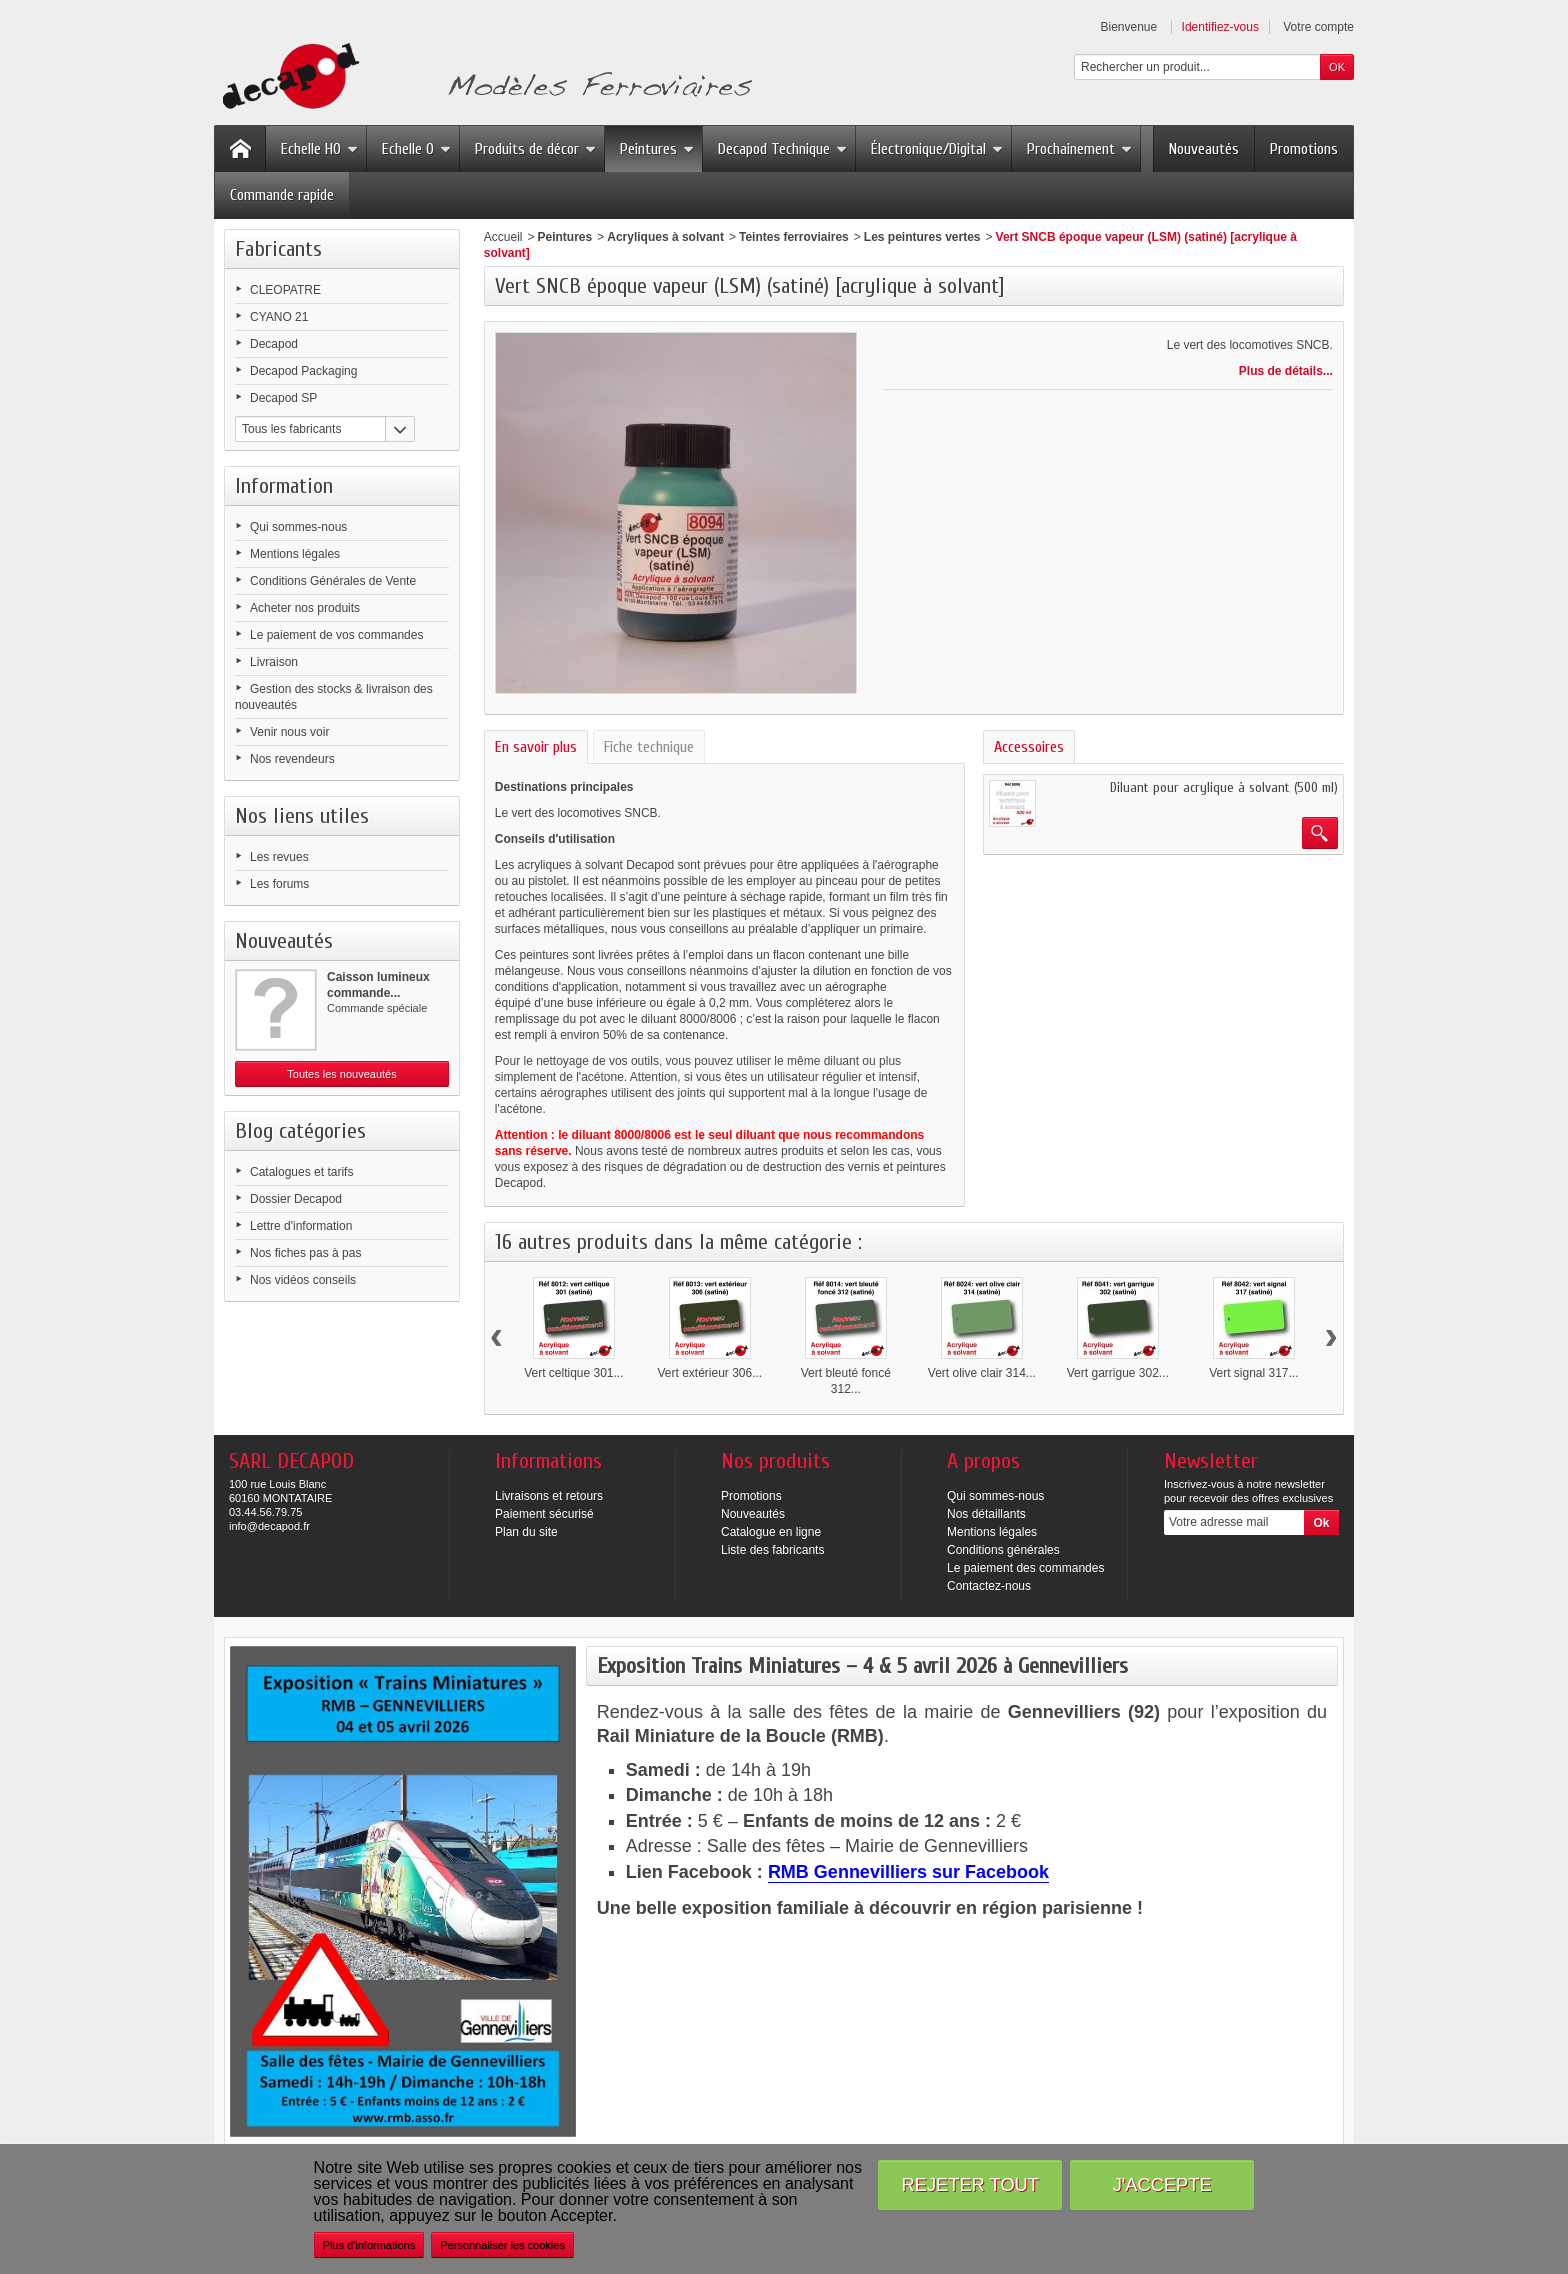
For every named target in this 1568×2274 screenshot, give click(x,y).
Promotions (1304, 149)
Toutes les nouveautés (341, 1074)
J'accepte (1162, 2184)
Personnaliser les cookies (502, 2245)
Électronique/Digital (937, 149)
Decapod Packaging (303, 371)
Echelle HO (319, 149)
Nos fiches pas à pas (305, 1253)
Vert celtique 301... (573, 1373)
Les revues (279, 857)
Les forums (279, 884)
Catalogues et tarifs (301, 1172)
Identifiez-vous (1220, 27)
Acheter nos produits (305, 608)
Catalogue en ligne (771, 1532)
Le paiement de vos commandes (336, 635)
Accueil (503, 237)
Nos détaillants (986, 1514)
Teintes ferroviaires (794, 237)
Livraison (274, 662)
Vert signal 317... (1253, 1373)
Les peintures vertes (922, 237)
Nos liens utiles (302, 816)
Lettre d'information (301, 1226)
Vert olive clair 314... (982, 1373)
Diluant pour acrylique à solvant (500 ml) (1224, 787)
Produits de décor (535, 149)
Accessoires (1029, 747)
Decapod (274, 344)
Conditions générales (1003, 1550)
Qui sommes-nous (298, 527)
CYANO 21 (279, 317)
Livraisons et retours (549, 1496)
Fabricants (278, 249)
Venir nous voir (289, 732)
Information (284, 486)
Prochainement (1079, 149)
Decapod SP (283, 398)
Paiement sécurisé (544, 1514)
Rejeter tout (970, 2184)
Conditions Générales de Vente (333, 581)
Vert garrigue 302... (1118, 1373)
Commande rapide (282, 195)
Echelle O (416, 149)
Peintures (657, 149)
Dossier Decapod (296, 1199)
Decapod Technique (782, 149)
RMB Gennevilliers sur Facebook (908, 1872)
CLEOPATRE (285, 290)
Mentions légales (295, 554)
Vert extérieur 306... (709, 1373)
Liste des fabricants (772, 1550)
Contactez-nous (989, 1586)
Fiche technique (649, 747)
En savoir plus (536, 747)
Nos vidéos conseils (303, 1280)
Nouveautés (1204, 149)
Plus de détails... (1286, 371)
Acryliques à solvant (665, 237)
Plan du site (526, 1532)
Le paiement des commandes (1025, 1568)
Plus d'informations (369, 2245)
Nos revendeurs (292, 759)
